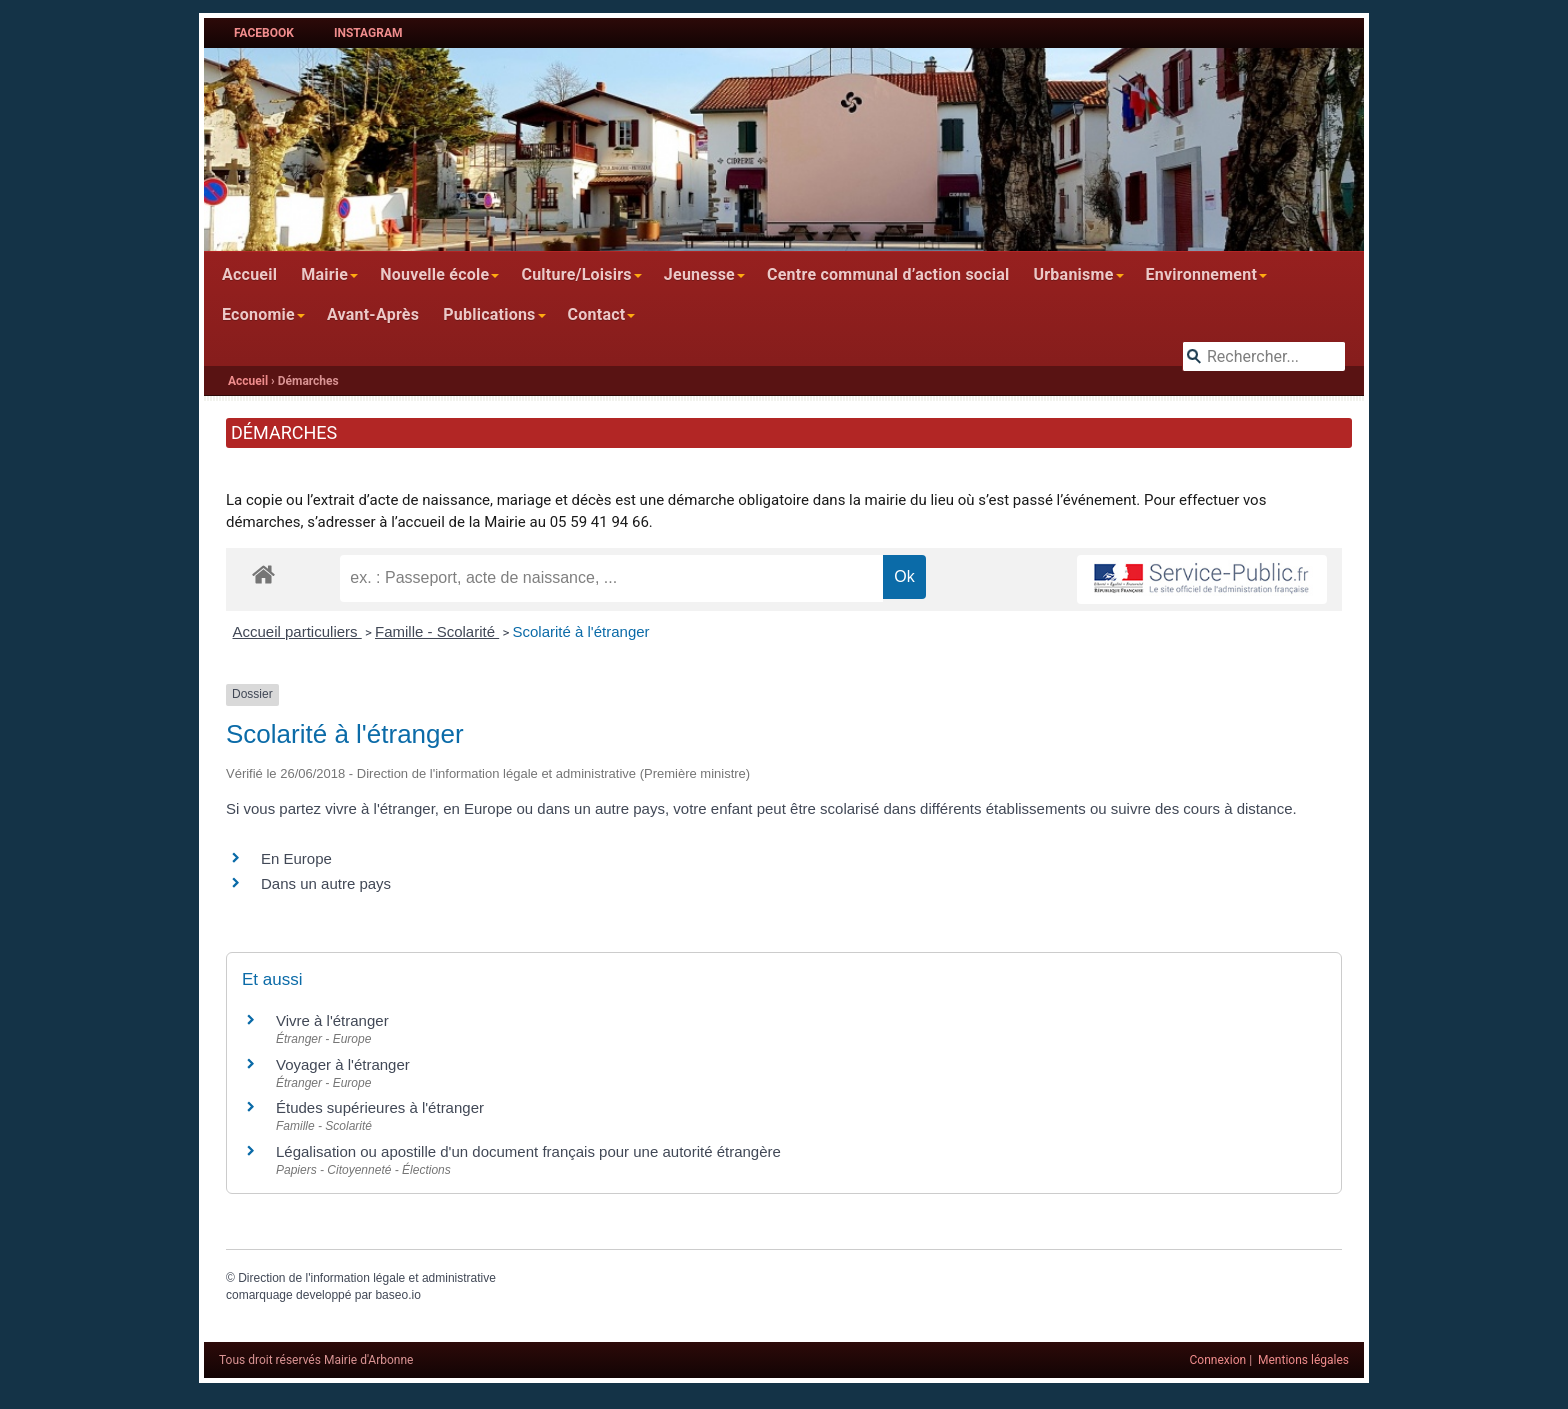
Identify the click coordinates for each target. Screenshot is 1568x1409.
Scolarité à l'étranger (580, 631)
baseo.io (397, 1295)
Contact (597, 314)
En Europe (296, 858)
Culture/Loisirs (576, 274)
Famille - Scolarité (437, 631)
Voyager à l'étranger (343, 1064)
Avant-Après (373, 314)
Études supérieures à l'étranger (380, 1107)
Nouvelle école (434, 274)
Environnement (1202, 274)
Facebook (264, 33)
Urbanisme (1073, 274)
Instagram (368, 33)
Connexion (1218, 1360)
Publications (489, 314)
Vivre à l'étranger (332, 1020)
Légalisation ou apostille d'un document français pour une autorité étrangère (528, 1151)
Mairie (324, 274)
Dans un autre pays (326, 883)
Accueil (249, 274)
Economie (258, 314)
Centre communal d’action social (888, 274)
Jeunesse (699, 274)
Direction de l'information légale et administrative (367, 1278)
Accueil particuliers (297, 631)
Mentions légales (1303, 1360)
